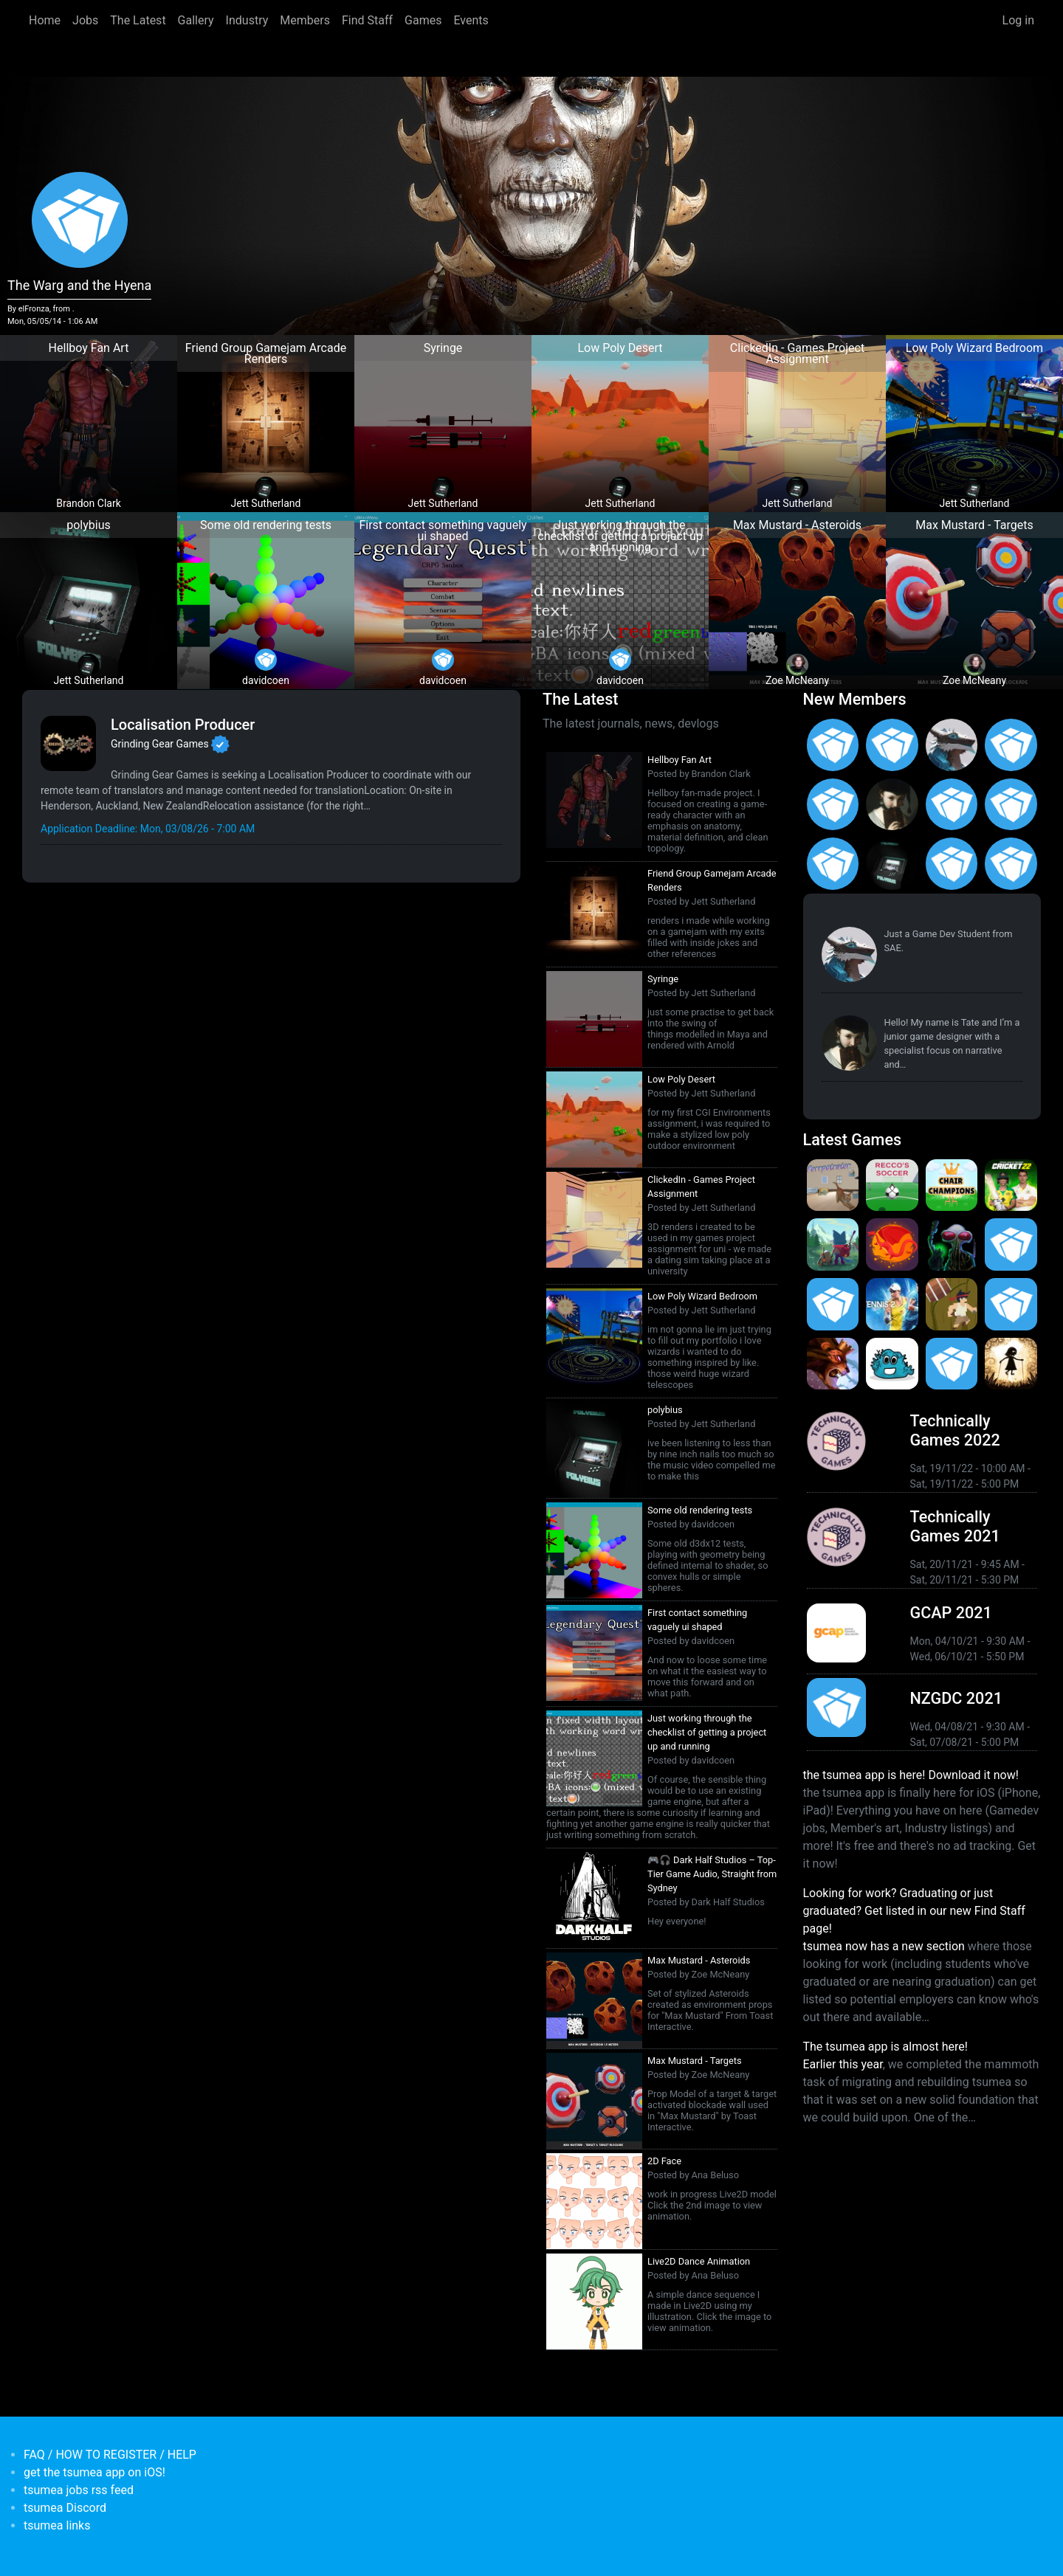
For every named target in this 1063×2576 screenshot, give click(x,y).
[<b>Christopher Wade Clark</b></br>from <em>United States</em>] (1011, 745)
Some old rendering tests (699, 1510)
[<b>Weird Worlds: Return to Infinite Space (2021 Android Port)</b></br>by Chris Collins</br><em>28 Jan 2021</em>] (952, 1244)
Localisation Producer (183, 724)
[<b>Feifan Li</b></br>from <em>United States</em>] (833, 864)
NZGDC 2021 (956, 1698)
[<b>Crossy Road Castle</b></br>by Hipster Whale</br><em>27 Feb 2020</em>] (1011, 1244)
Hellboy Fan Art (679, 759)
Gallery (196, 20)
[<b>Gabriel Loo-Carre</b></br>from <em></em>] (892, 745)
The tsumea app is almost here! (885, 2047)
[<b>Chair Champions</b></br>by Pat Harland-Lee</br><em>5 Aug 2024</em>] (952, 1185)
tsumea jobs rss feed (79, 2490)
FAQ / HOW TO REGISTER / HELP (110, 2455)
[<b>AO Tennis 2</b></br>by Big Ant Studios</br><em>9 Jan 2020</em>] (892, 1304)
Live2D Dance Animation (698, 2261)
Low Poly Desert (681, 1079)
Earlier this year (843, 2064)
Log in (1018, 20)
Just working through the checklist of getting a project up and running (706, 1732)
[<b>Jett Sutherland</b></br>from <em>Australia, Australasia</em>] (892, 864)
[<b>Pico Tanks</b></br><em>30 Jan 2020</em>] (833, 1304)
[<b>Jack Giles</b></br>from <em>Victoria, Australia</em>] (952, 804)
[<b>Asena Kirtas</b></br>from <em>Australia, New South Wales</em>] (833, 745)
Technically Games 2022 (955, 1430)
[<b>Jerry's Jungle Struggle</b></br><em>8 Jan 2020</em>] (952, 1304)
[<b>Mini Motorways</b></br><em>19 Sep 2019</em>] (952, 1364)
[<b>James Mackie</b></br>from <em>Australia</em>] (952, 864)
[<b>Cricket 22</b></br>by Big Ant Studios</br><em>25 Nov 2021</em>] (1011, 1185)
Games (423, 20)
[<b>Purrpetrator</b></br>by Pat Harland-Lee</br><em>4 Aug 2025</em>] (833, 1185)
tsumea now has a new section (884, 1946)
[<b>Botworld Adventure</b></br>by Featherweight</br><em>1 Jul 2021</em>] (833, 1244)
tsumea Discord (65, 2508)
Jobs (85, 20)
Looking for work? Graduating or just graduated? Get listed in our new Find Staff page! (914, 1911)
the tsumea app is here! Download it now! (911, 1775)
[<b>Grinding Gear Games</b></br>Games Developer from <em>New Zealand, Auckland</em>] (68, 743)
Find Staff (367, 20)
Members (305, 20)
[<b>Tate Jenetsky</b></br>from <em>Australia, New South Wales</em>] (892, 804)
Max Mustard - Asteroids (698, 1960)
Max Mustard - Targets (694, 2060)
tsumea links (57, 2525)
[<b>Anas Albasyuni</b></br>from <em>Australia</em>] (1011, 864)
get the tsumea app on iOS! (94, 2472)
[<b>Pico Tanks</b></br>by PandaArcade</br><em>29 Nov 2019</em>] (1011, 1304)
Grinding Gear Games (160, 744)
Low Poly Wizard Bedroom (702, 1296)
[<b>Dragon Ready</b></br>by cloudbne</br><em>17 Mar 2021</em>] (892, 1244)
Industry (247, 20)
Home (45, 20)
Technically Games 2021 (955, 1526)
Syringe (662, 978)
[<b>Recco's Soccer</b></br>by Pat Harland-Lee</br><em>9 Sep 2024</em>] (892, 1185)
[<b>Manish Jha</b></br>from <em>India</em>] (1011, 804)
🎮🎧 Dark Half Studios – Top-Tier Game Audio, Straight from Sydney (712, 1873)
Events (470, 20)
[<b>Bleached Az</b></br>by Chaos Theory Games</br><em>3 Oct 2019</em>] (892, 1364)
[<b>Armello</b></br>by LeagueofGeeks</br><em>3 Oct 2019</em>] (833, 1364)
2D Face (664, 2160)
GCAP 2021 (951, 1612)
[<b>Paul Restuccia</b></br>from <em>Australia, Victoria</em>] (952, 745)
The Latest (137, 20)
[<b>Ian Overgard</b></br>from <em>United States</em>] (833, 804)
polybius (665, 1409)
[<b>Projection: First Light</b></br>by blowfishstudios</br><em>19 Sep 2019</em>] (1011, 1364)
